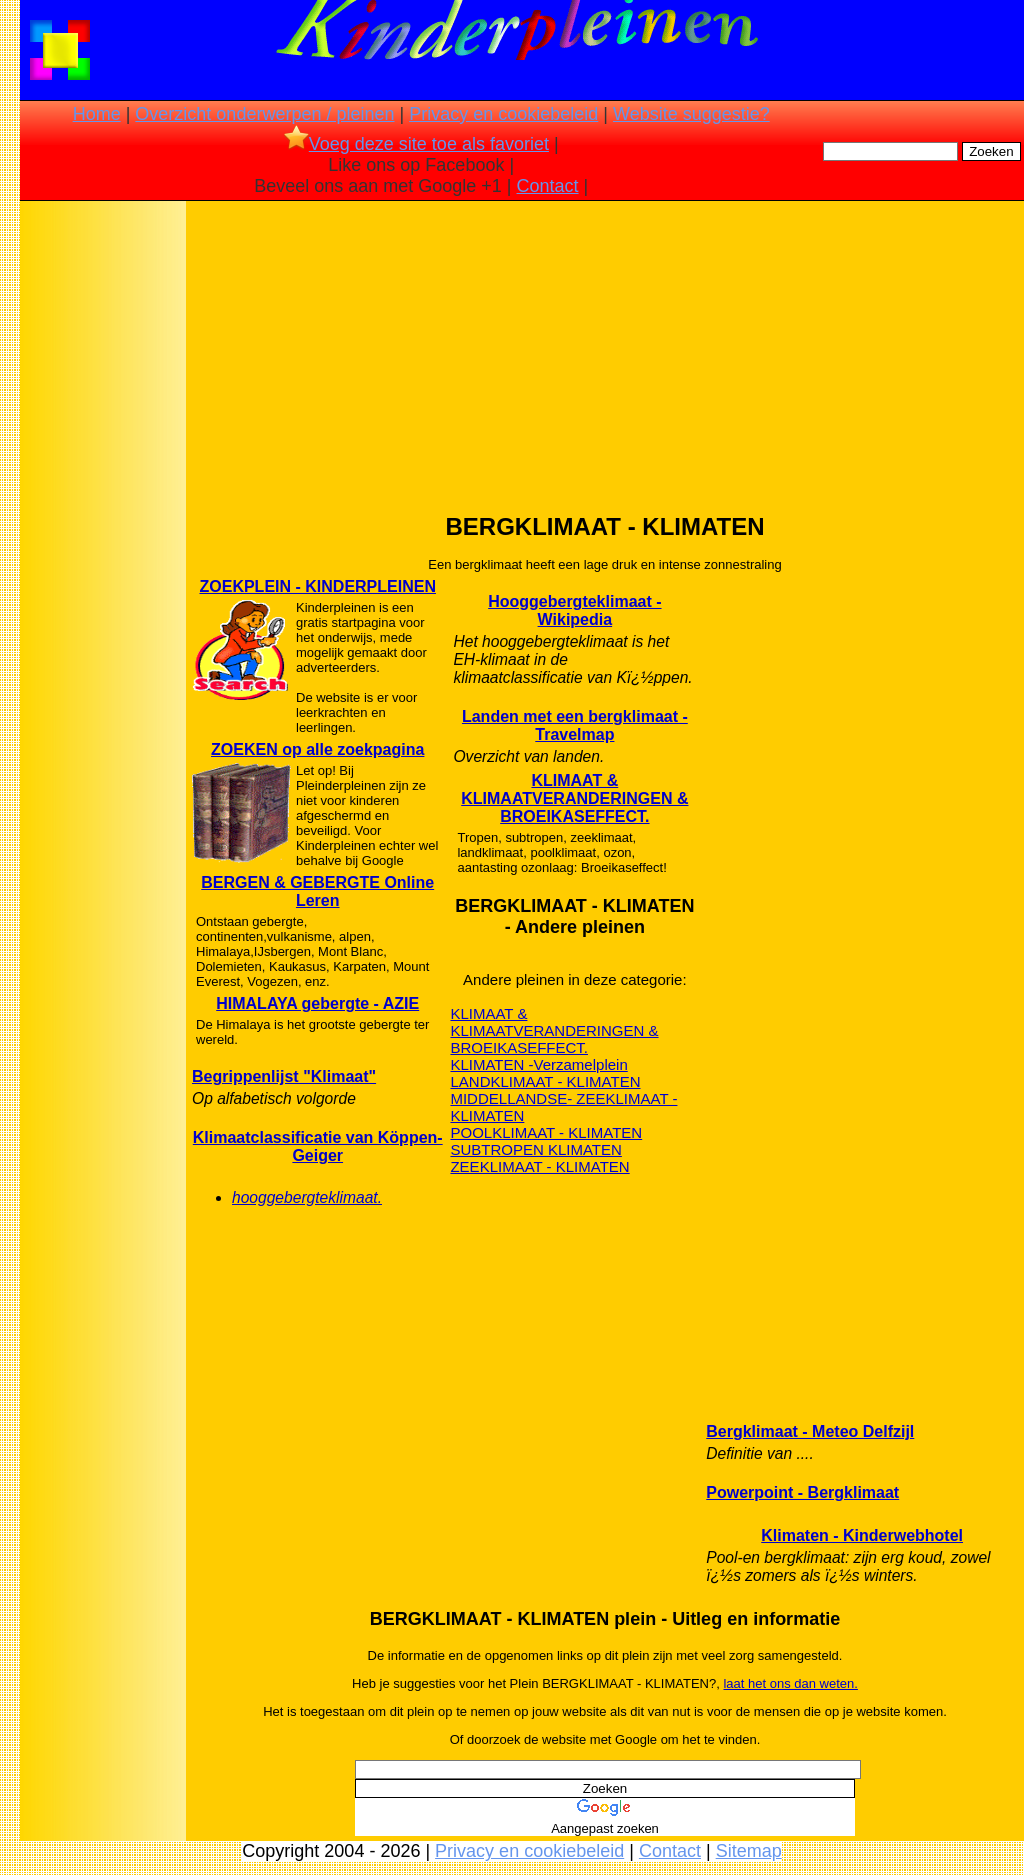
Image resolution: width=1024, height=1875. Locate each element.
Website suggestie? (691, 114)
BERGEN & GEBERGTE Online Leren (317, 891)
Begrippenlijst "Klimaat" (284, 1076)
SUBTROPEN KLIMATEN (535, 1149)
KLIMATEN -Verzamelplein (538, 1064)
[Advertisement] (103, 520)
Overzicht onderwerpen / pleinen (264, 114)
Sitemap (749, 1851)
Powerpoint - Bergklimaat (802, 1492)
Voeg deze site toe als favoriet (416, 144)
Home (97, 114)
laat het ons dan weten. (790, 1683)
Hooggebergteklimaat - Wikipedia (574, 610)
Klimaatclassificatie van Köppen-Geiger (318, 1146)
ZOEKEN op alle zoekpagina (317, 749)
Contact (548, 186)
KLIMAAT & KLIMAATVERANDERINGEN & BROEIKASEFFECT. (574, 798)
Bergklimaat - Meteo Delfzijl (810, 1431)
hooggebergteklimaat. (307, 1197)
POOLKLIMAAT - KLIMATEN (546, 1132)
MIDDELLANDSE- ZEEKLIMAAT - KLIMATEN (563, 1107)
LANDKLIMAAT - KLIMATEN (545, 1081)
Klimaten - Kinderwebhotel (862, 1535)
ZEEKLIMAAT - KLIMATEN (539, 1166)
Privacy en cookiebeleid (503, 114)
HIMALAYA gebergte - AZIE (317, 1003)
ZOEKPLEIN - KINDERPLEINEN (317, 586)
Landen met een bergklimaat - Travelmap (575, 725)
